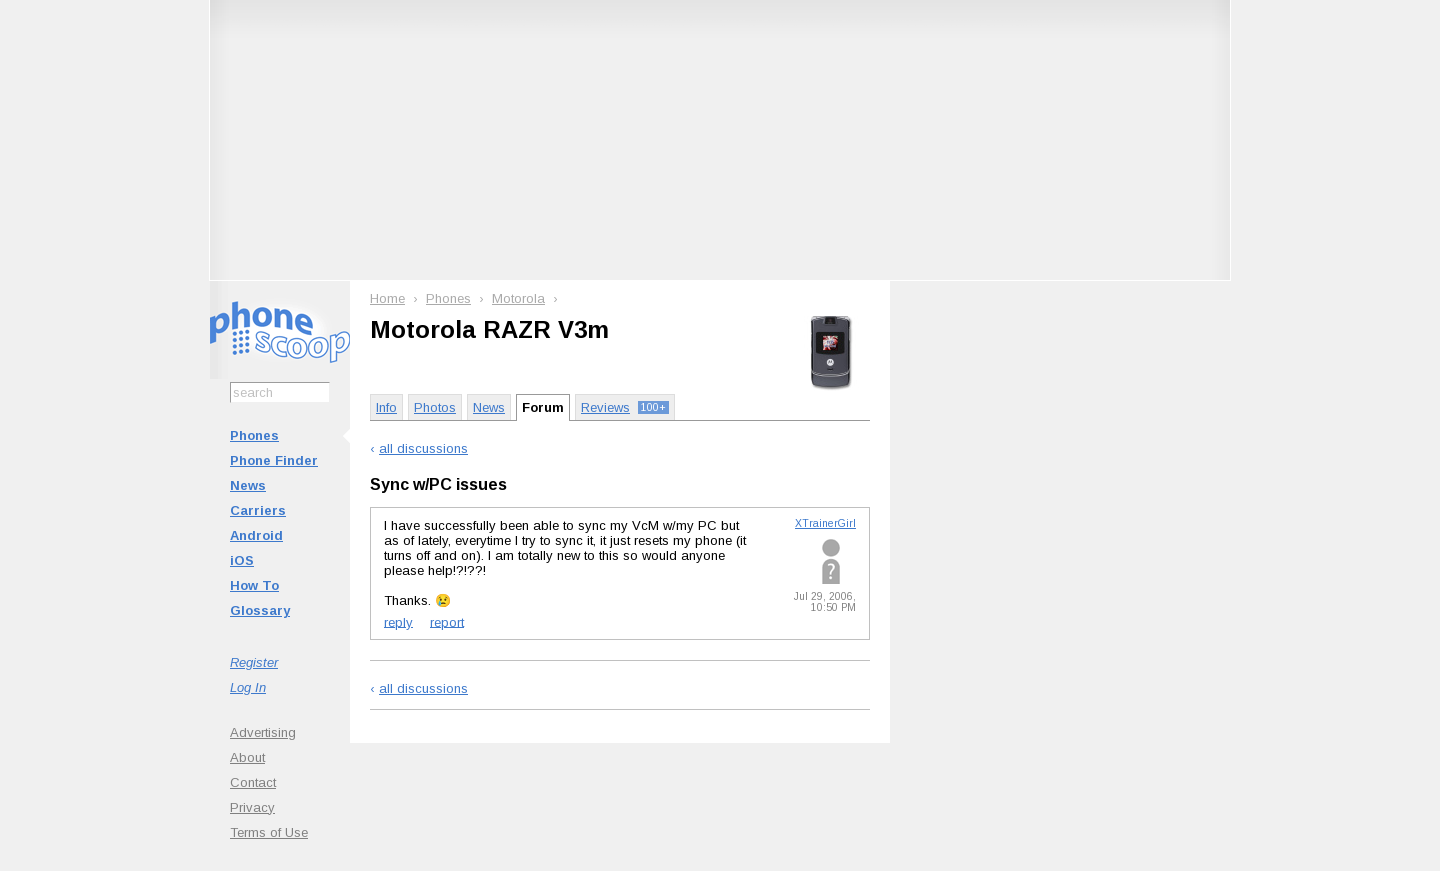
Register (254, 662)
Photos (435, 407)
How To (254, 585)
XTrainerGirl (825, 523)
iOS (242, 560)
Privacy (252, 807)
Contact (253, 782)
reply (398, 621)
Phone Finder (274, 460)
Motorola (518, 298)
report (447, 621)
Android (256, 535)
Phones (254, 435)
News (248, 485)
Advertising (263, 732)
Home (387, 298)
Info (386, 407)
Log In (248, 687)
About (247, 757)
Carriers (258, 510)
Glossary (260, 610)
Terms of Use (269, 832)
